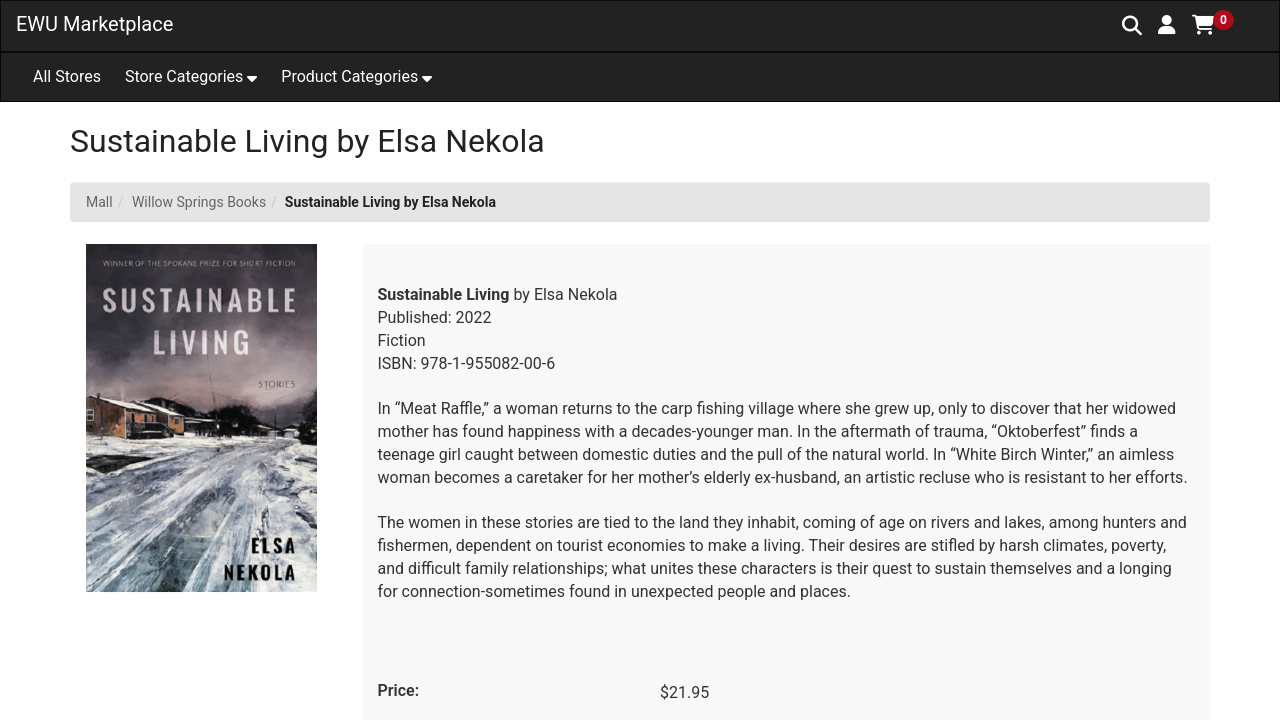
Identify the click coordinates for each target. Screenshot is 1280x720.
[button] (1167, 25)
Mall (99, 202)
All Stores (67, 76)
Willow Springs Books (199, 202)
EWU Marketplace (94, 24)
